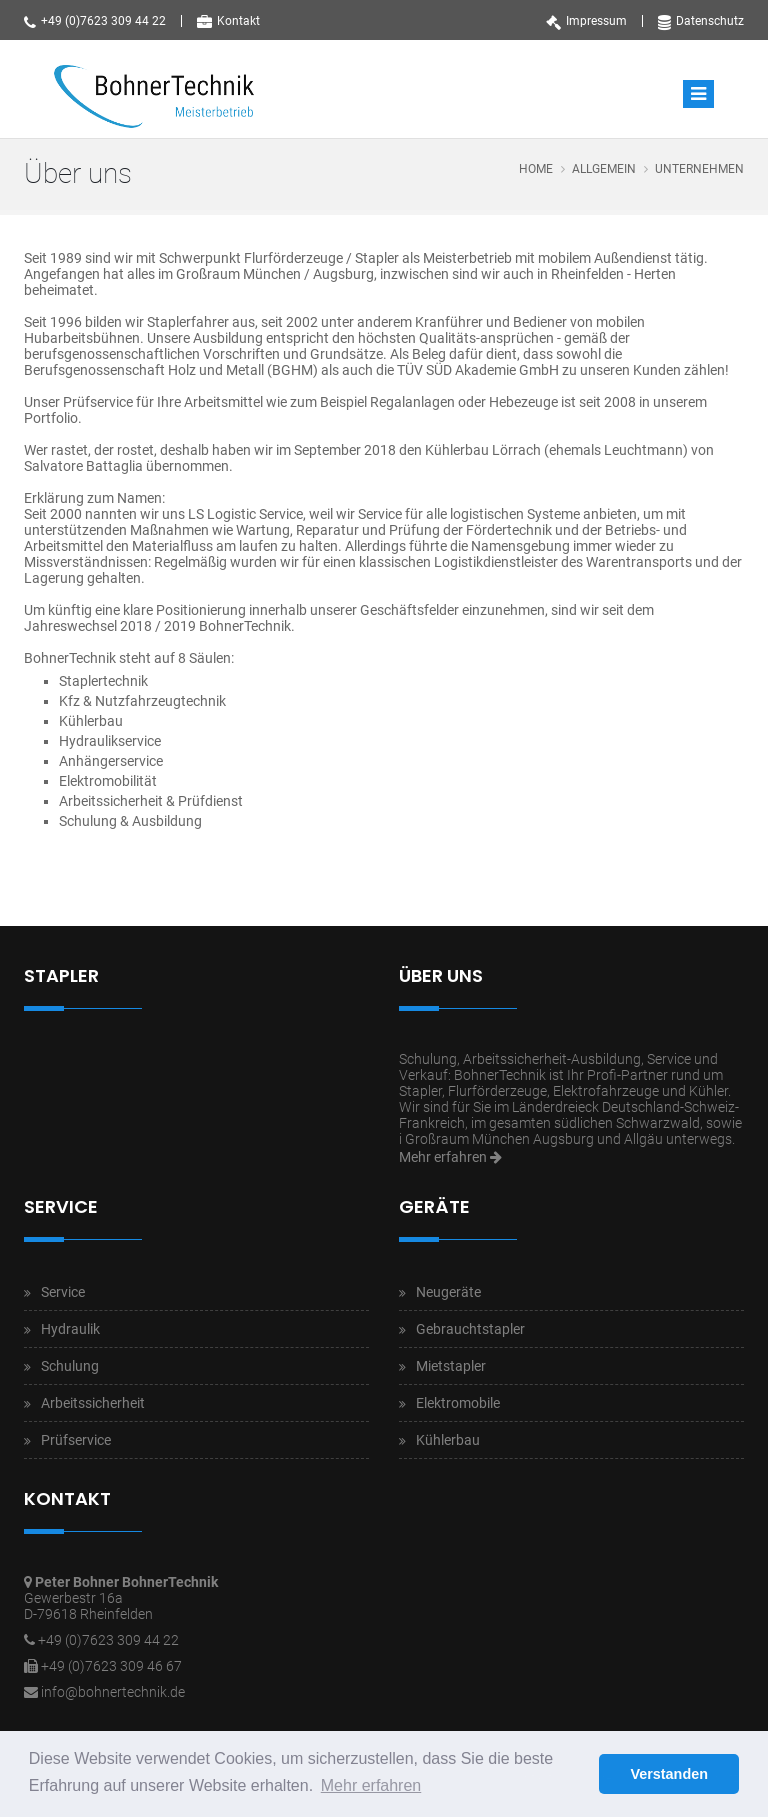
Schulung (70, 1366)
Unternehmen (699, 169)
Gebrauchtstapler (470, 1329)
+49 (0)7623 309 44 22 (95, 21)
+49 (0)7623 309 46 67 (111, 1666)
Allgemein (604, 169)
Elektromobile (458, 1403)
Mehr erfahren (450, 1157)
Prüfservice (76, 1440)
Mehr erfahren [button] (371, 1785)
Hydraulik (70, 1329)
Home (536, 169)
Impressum (586, 21)
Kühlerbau (448, 1440)
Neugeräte (448, 1292)
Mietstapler (451, 1366)
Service (63, 1292)
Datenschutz (701, 21)
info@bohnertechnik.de (113, 1692)
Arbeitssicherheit (93, 1403)
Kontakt (228, 21)
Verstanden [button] (669, 1774)
